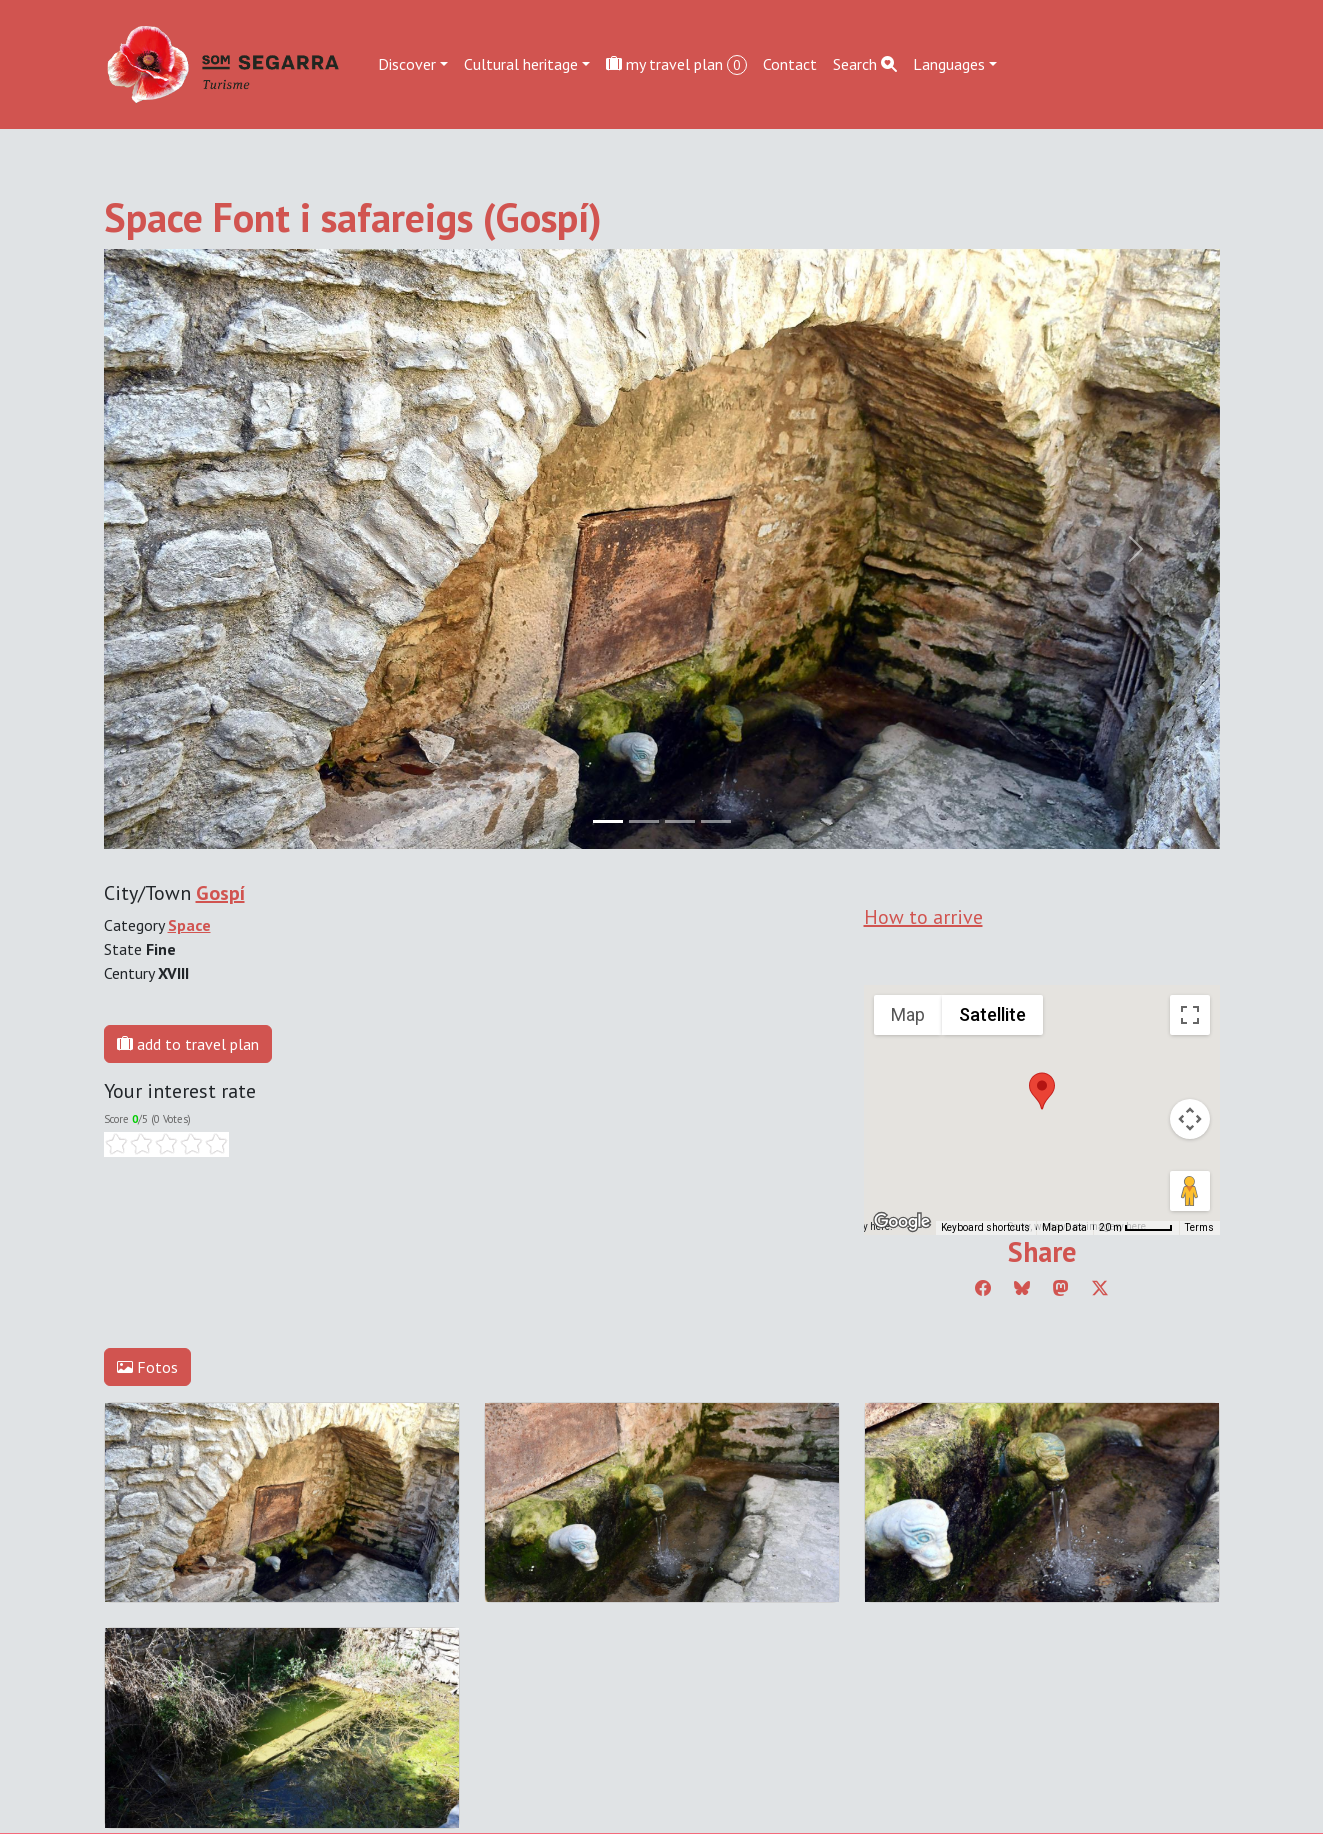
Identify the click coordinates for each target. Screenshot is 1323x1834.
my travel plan (676, 64)
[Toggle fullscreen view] (1190, 1015)
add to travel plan (188, 1044)
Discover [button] (407, 64)
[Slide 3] (716, 821)
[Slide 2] (680, 821)
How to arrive (923, 917)
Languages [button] (949, 64)
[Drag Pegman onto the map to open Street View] (1190, 1191)
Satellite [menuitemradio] (992, 1014)
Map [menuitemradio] (908, 1014)
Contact (790, 64)
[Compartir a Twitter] (1100, 1288)
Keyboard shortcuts (985, 1227)
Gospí (220, 893)
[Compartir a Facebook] (983, 1288)
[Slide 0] (608, 821)
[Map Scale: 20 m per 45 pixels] (1136, 1228)
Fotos (147, 1367)
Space (189, 925)
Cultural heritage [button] (521, 64)
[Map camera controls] (1190, 1119)
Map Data (1064, 1227)
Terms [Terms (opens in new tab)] (1199, 1227)
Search (865, 64)
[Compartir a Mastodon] (1061, 1288)
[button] (1042, 1091)
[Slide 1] (644, 821)
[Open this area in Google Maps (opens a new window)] (902, 1222)
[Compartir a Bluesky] (1022, 1288)
